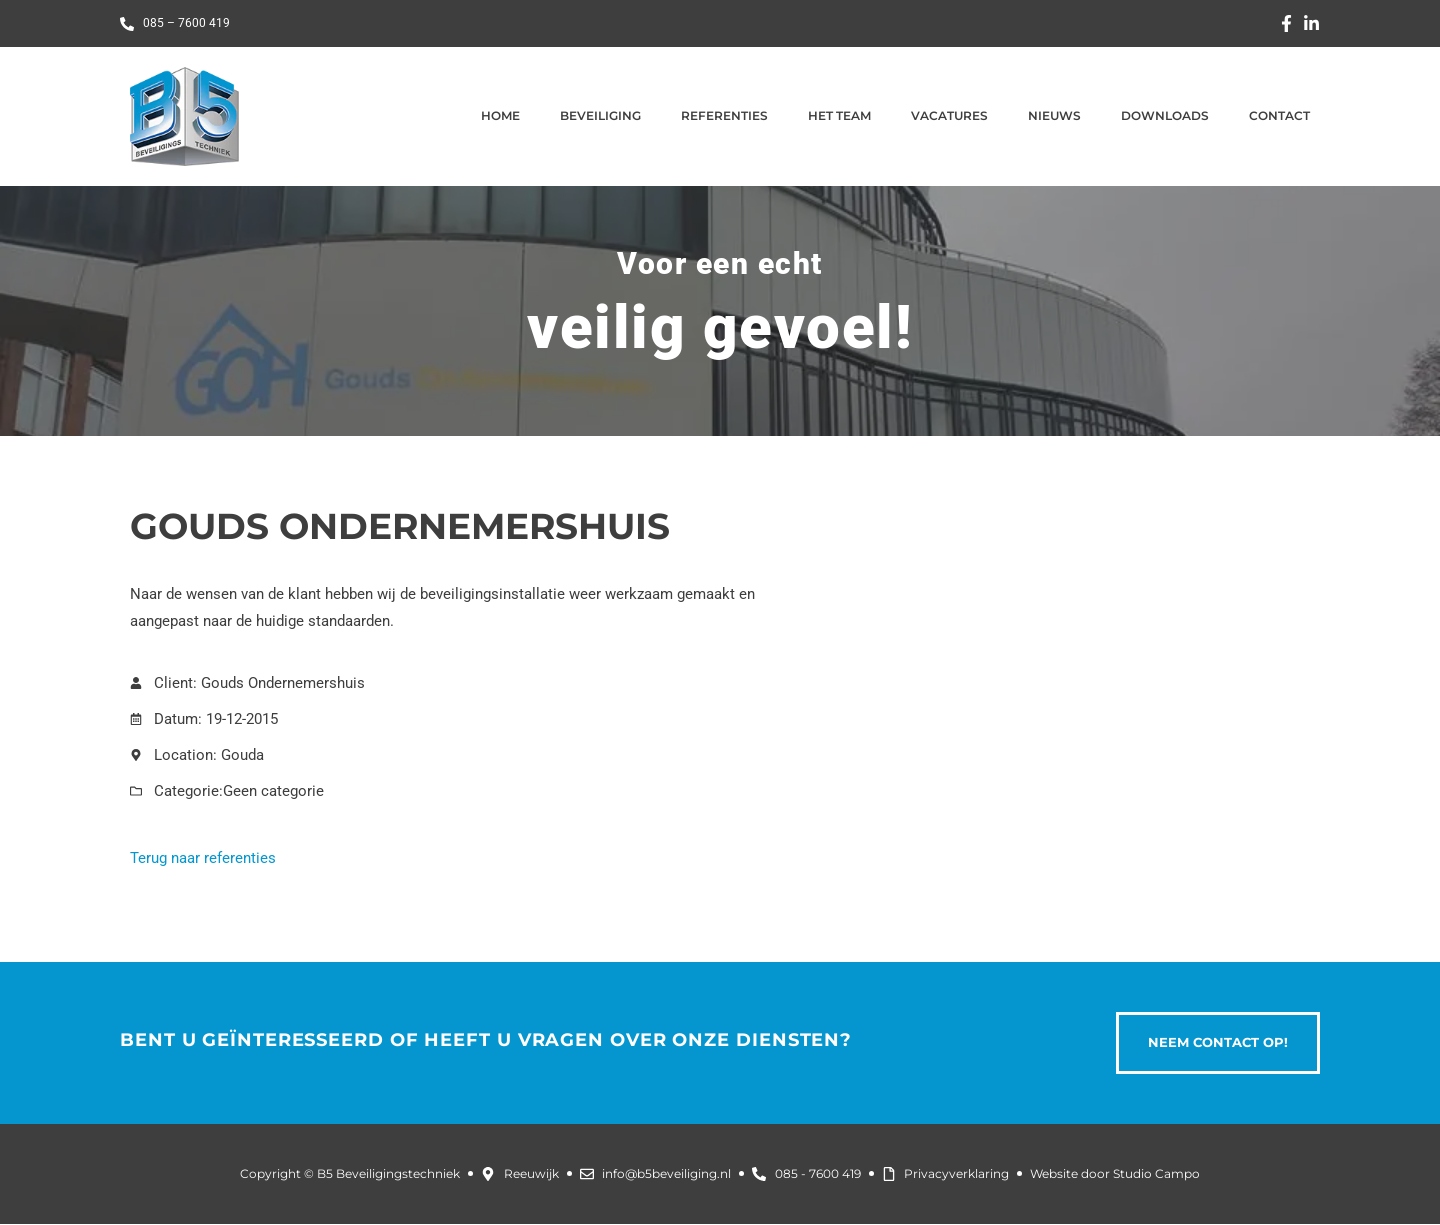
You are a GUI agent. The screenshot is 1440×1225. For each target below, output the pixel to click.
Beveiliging (600, 115)
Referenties (724, 115)
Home (500, 115)
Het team (839, 115)
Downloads (1165, 115)
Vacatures (949, 115)
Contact (1279, 115)
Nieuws (1054, 115)
